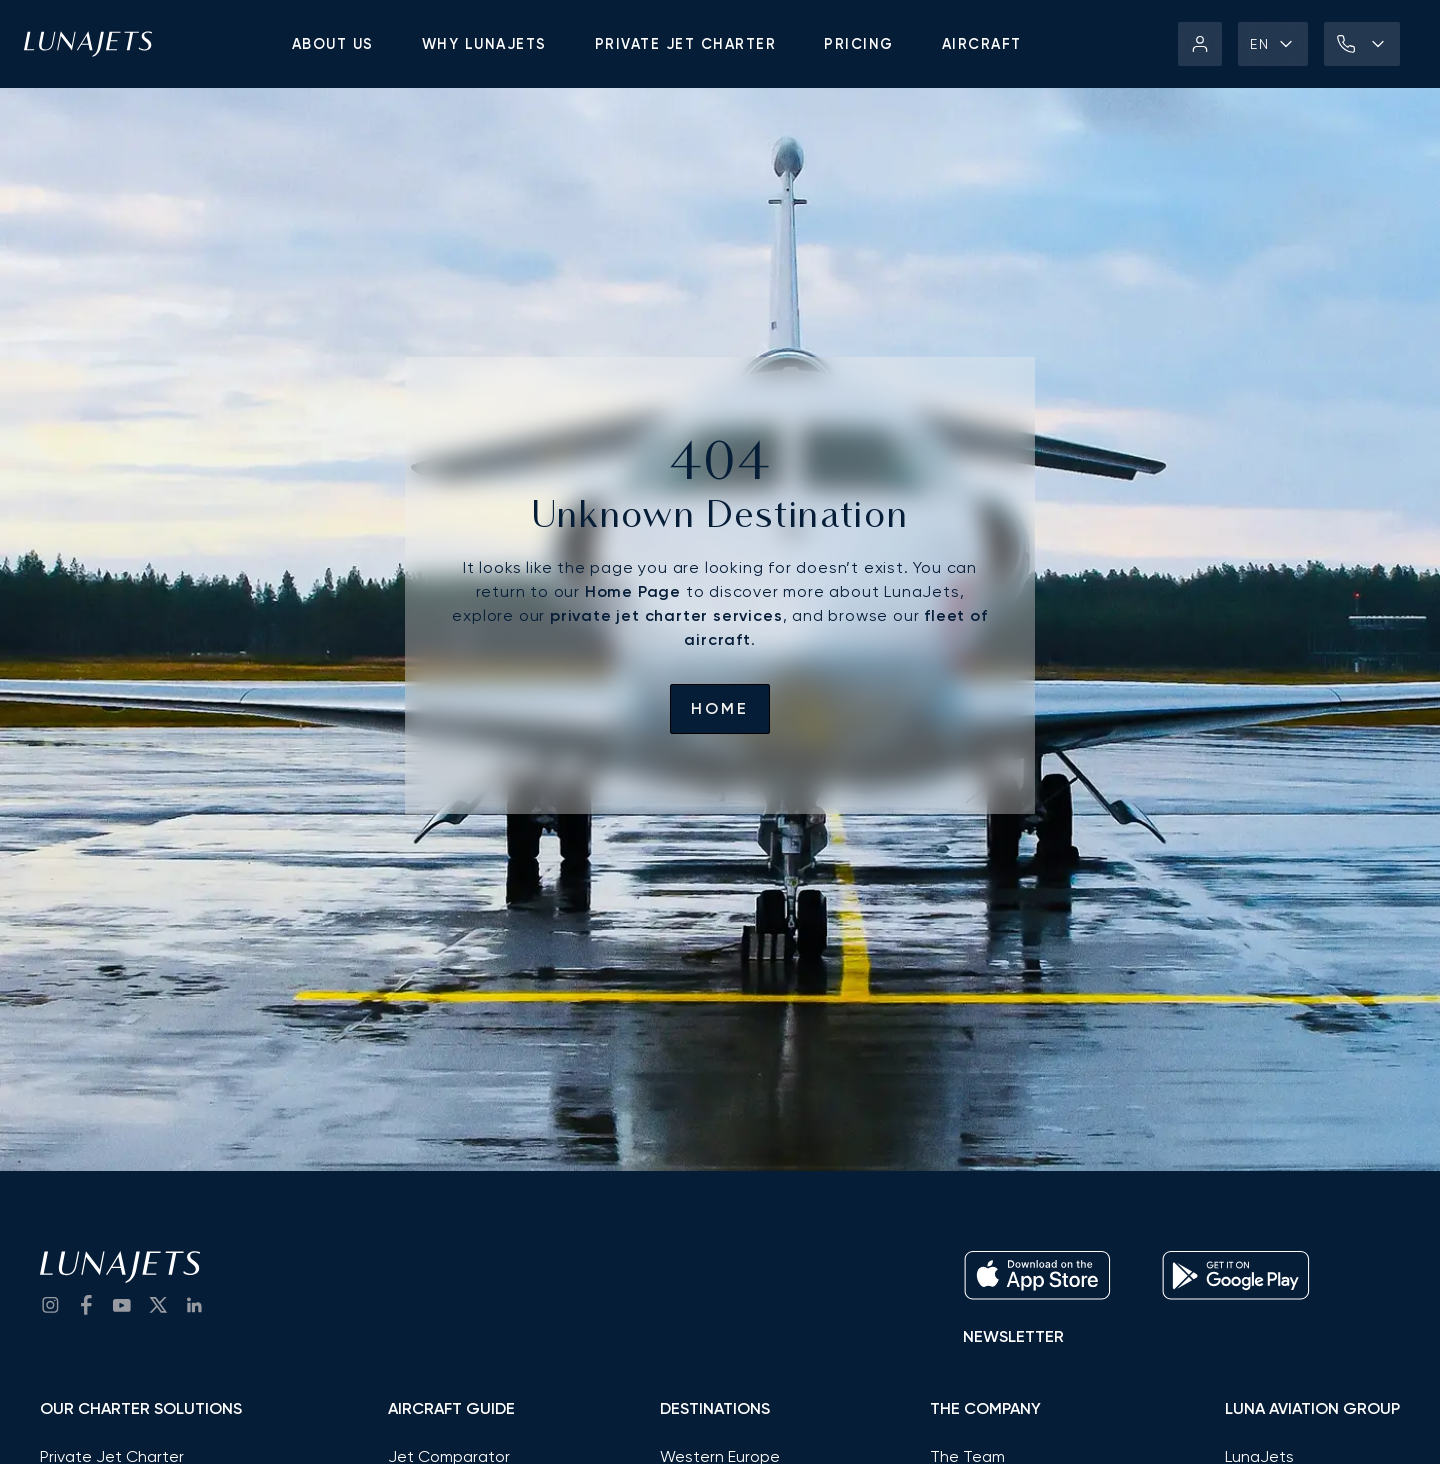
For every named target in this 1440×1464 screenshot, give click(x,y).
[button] (1273, 44)
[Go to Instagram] (50, 1305)
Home (720, 708)
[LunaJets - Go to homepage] (88, 44)
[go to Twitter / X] (158, 1305)
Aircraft (982, 44)
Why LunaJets (484, 44)
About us (333, 44)
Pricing (859, 44)
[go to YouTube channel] (122, 1305)
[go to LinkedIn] (194, 1305)
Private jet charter (686, 44)
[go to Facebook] (86, 1305)
